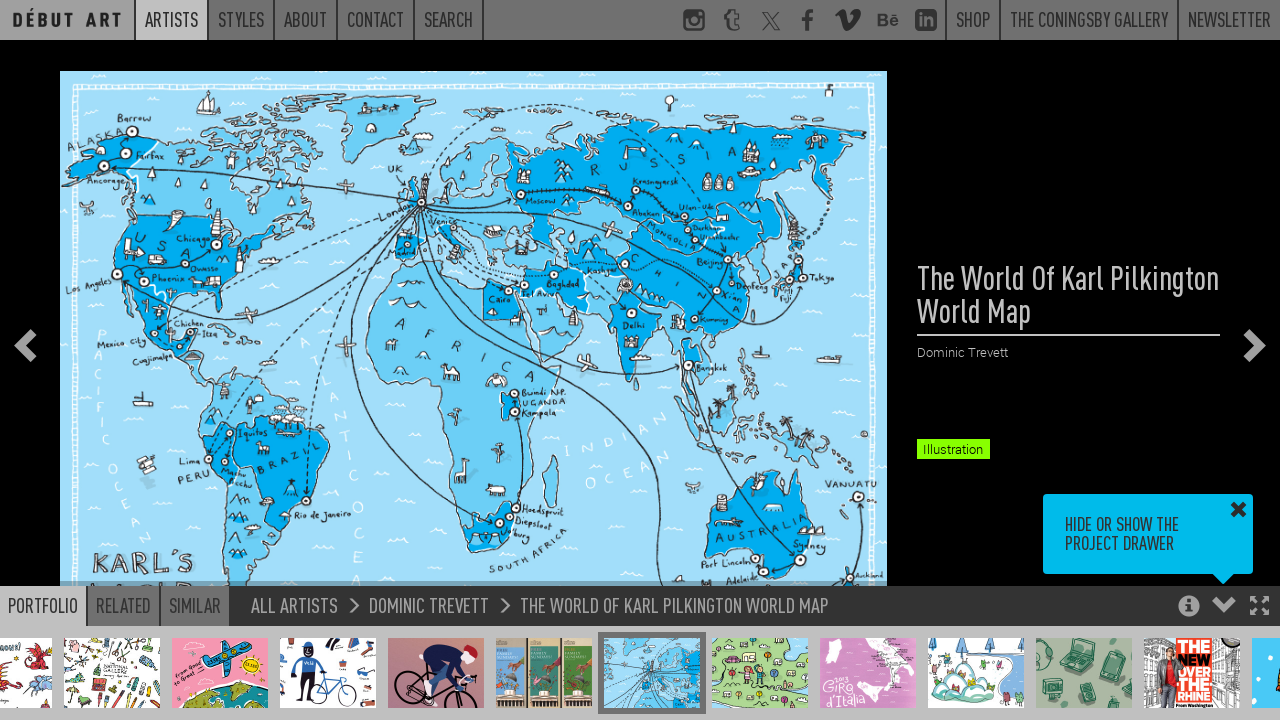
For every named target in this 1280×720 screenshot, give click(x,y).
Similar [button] (195, 605)
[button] (1259, 607)
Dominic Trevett (429, 604)
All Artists (294, 604)
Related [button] (123, 605)
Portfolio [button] (43, 605)
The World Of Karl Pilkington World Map (674, 604)
